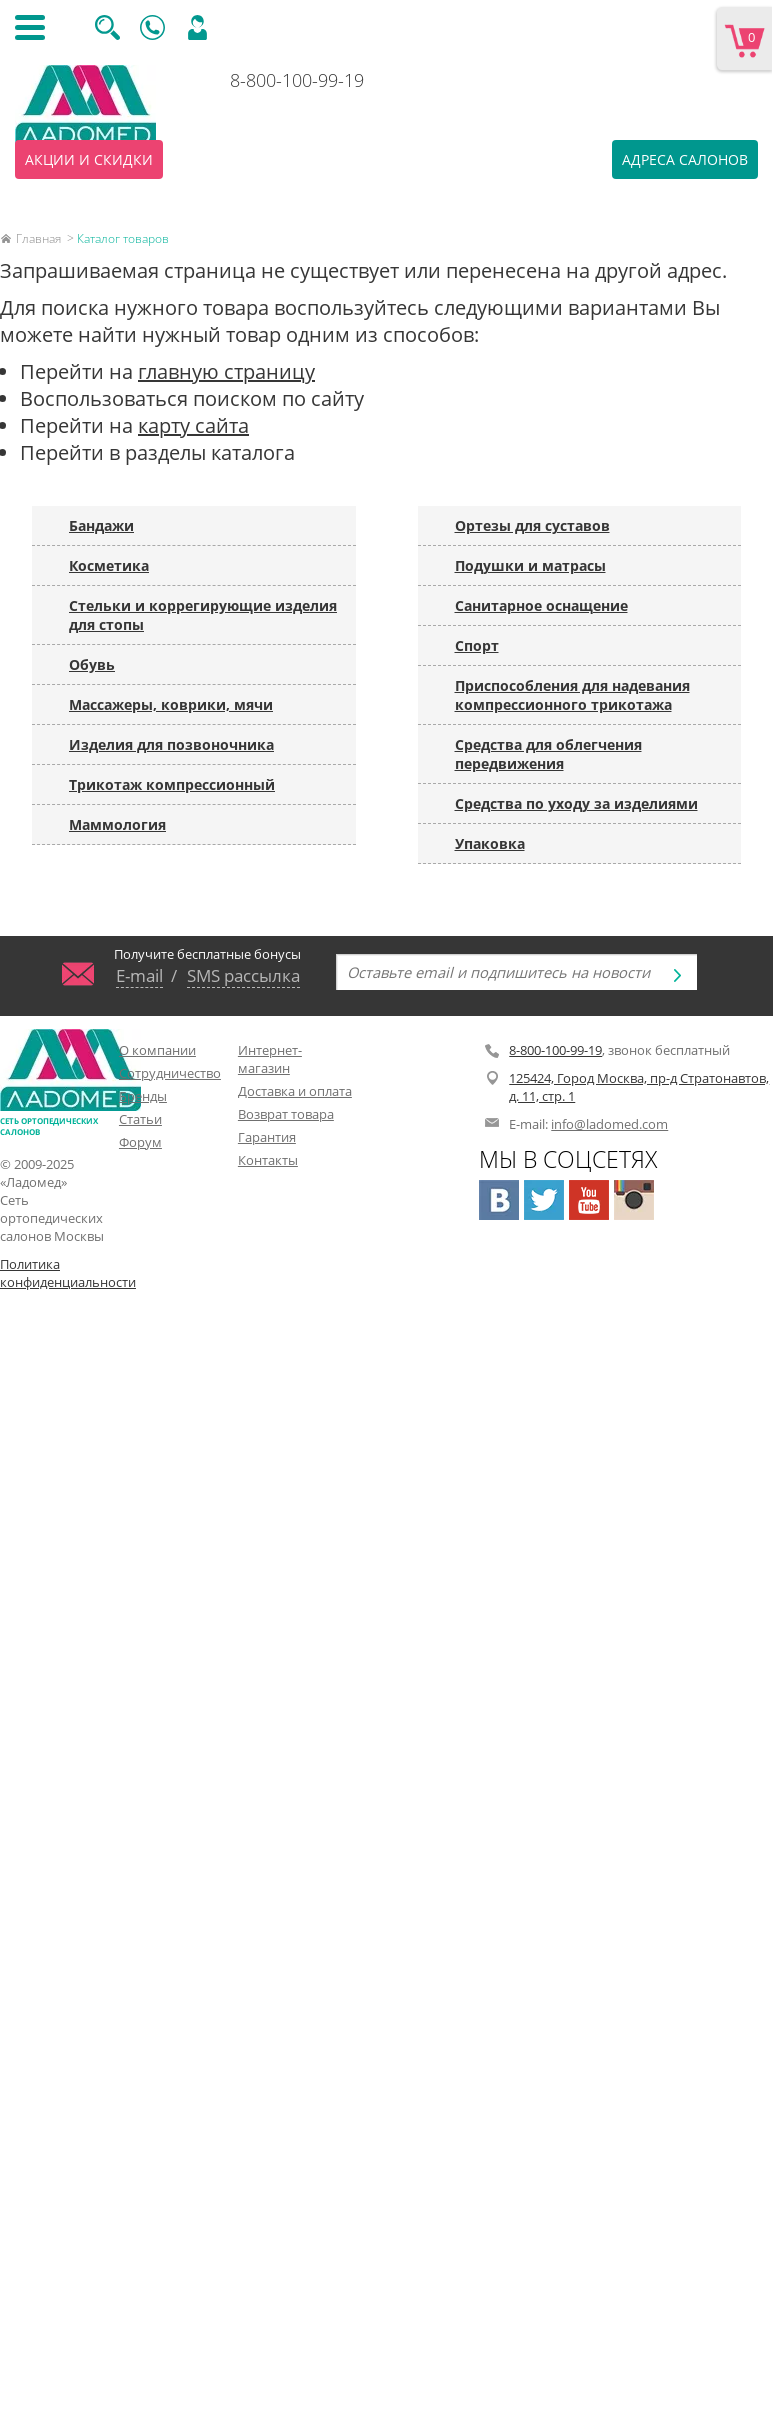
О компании (157, 1050)
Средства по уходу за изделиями (576, 803)
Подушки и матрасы (530, 565)
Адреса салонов (685, 159)
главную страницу (226, 371)
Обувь (92, 664)
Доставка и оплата (295, 1091)
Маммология (117, 824)
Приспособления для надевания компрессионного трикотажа (572, 695)
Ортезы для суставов (532, 525)
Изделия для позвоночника (171, 744)
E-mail (139, 975)
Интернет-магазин (270, 1059)
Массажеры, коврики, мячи (171, 704)
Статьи (140, 1119)
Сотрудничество (170, 1073)
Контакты (268, 1160)
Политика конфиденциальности (58, 1273)
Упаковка (490, 843)
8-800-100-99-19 (297, 80)
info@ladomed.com (609, 1124)
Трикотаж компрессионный (172, 784)
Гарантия (267, 1137)
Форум (140, 1142)
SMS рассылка (243, 975)
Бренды (143, 1096)
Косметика (109, 565)
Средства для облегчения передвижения (548, 754)
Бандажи (101, 525)
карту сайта (193, 425)
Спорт (477, 645)
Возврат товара (286, 1114)
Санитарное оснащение (541, 605)
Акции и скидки (89, 159)
